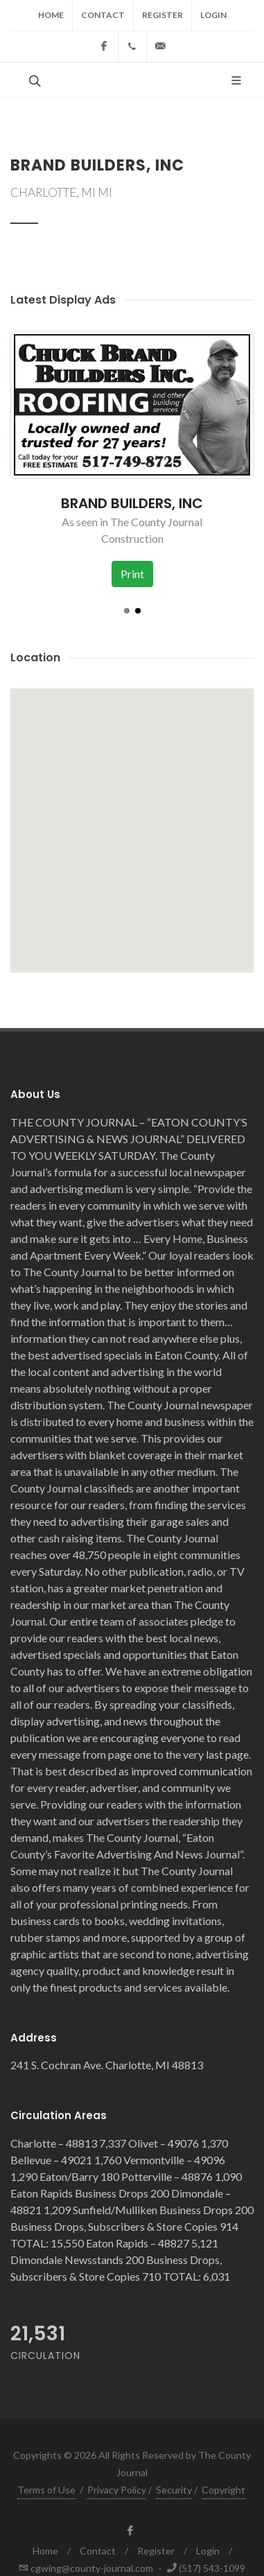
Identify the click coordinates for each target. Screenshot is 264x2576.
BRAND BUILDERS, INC (132, 503)
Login (213, 15)
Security (174, 2490)
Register (162, 15)
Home (51, 15)
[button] (127, 610)
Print (132, 573)
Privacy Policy (116, 2490)
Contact (103, 15)
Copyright (223, 2490)
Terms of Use (46, 2490)
